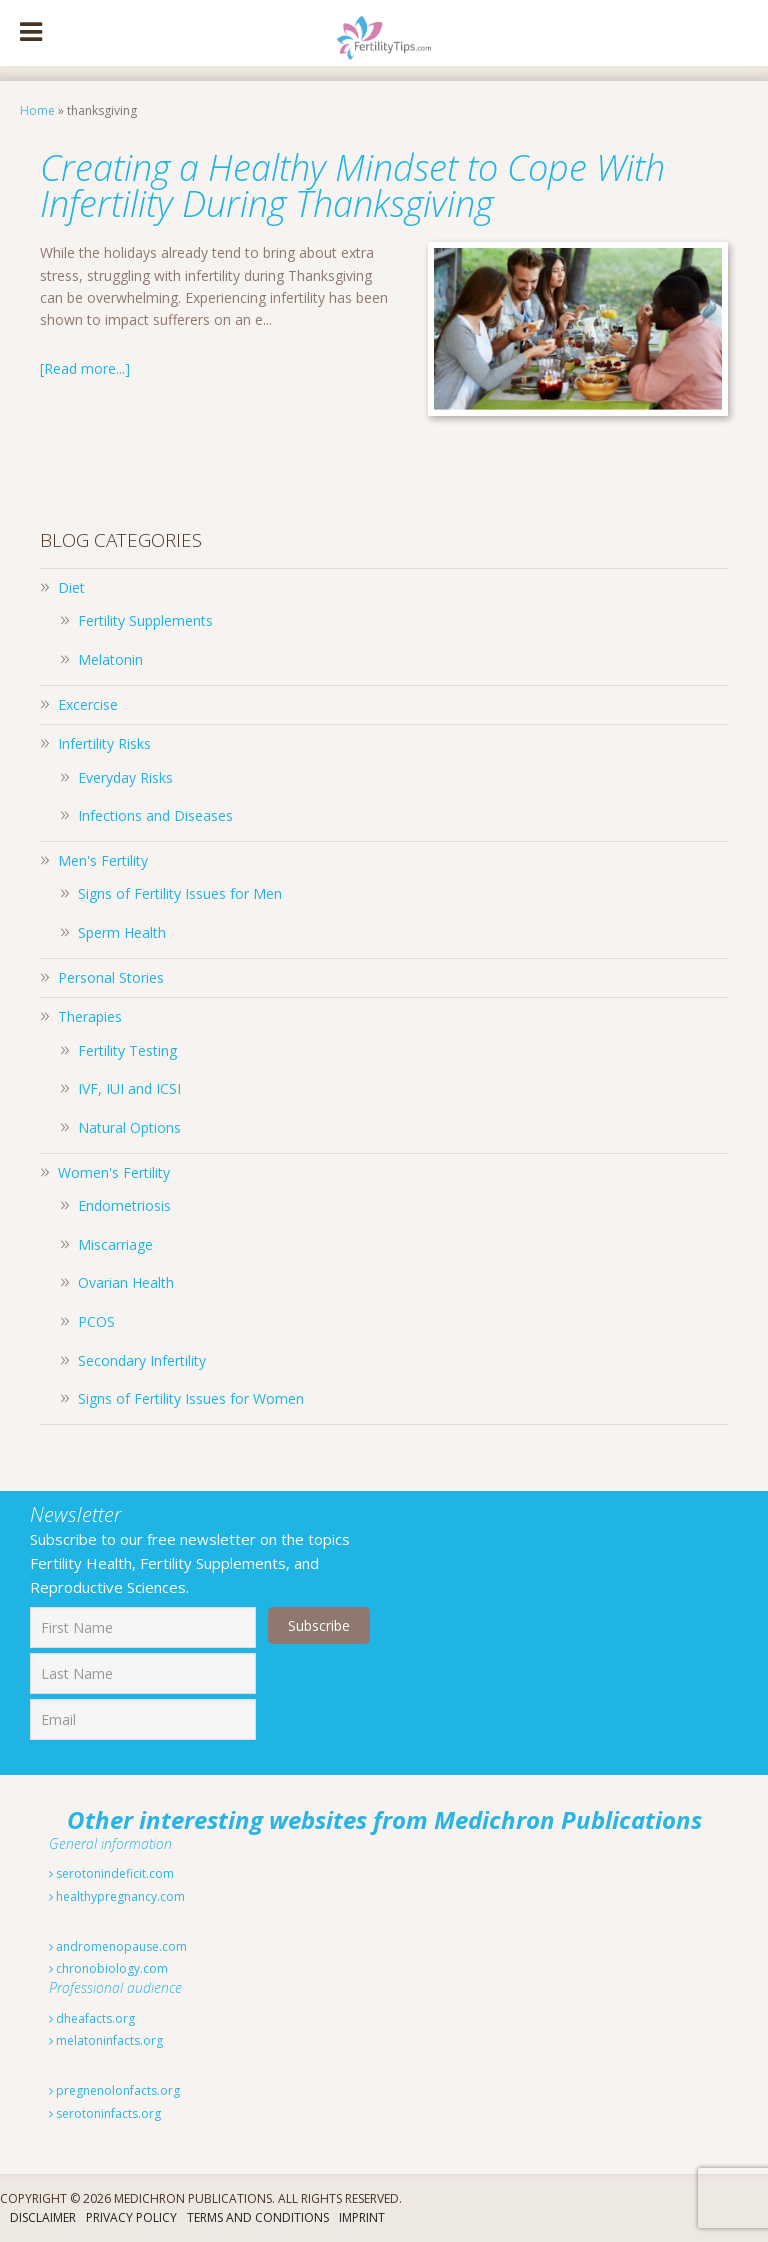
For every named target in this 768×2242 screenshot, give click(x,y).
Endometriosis (124, 1205)
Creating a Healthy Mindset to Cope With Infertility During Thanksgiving (352, 185)
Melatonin (110, 659)
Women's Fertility (114, 1172)
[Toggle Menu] (31, 33)
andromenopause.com (118, 1946)
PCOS (96, 1321)
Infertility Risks (104, 743)
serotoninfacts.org (105, 2113)
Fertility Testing (127, 1050)
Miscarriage (115, 1244)
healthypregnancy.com (117, 1896)
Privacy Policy (131, 2217)
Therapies (90, 1016)
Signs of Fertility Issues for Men (180, 893)
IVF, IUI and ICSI (129, 1088)
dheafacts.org (92, 2018)
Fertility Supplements (145, 620)
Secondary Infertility (142, 1360)
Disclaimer (43, 2217)
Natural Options (129, 1127)
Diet (71, 587)
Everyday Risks (125, 777)
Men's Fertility (103, 860)
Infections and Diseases (155, 815)
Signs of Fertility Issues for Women (191, 1398)
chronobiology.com (108, 1968)
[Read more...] (85, 368)
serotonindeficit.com (111, 1873)
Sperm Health (122, 932)
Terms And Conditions (258, 2217)
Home (37, 110)
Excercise (88, 704)
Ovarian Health (126, 1282)
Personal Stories (111, 977)
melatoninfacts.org (106, 2040)
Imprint (362, 2217)
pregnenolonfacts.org (114, 2090)
